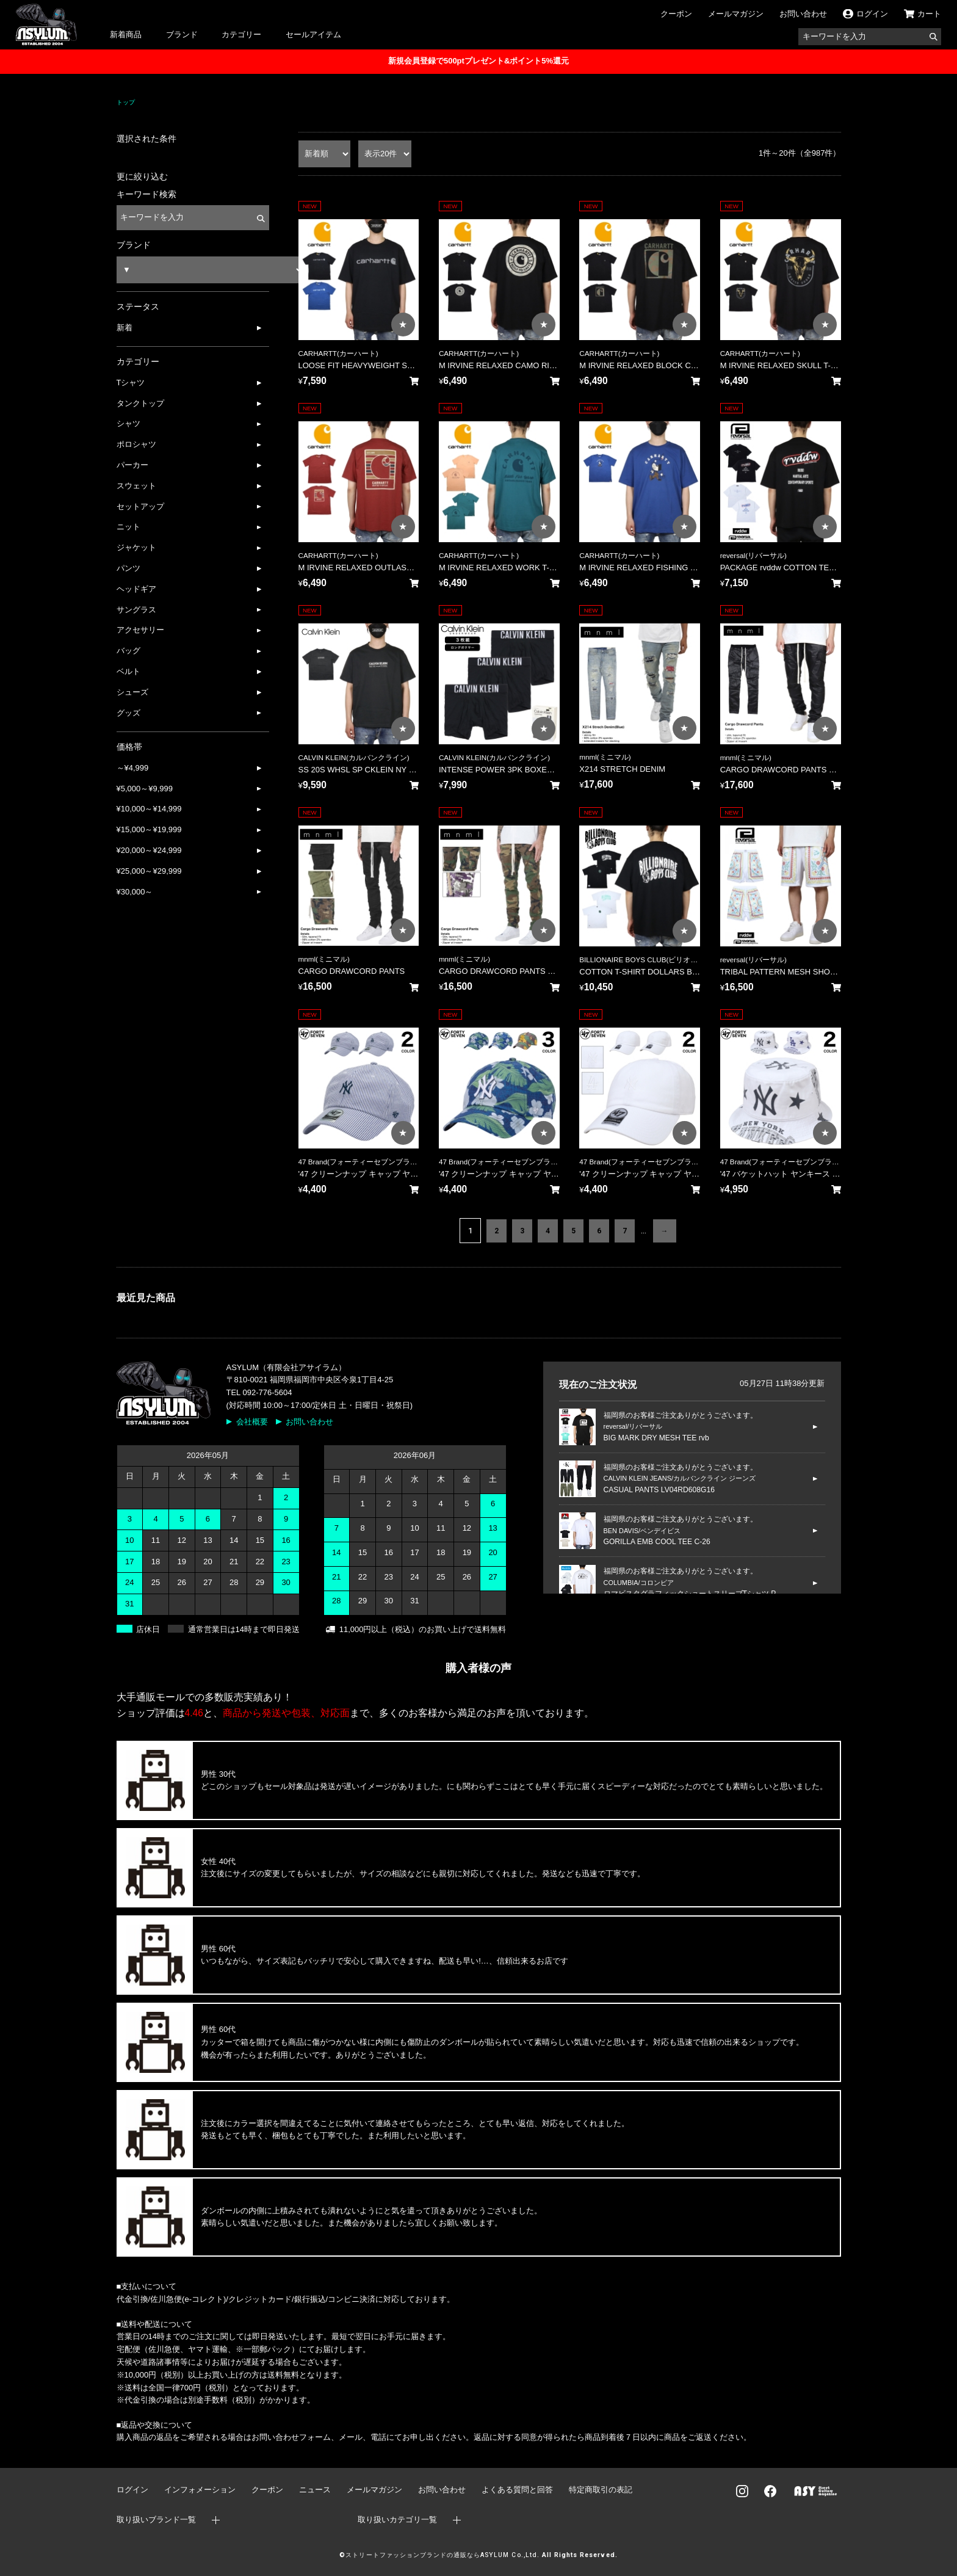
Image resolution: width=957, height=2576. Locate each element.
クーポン (676, 13)
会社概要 (252, 1421)
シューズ (132, 692)
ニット (128, 526)
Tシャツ (131, 382)
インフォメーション (200, 2489)
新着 (124, 327)
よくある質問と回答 (517, 2489)
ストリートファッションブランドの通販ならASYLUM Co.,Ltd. (442, 2555)
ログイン (132, 2489)
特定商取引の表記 (600, 2489)
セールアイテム (313, 34)
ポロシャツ (136, 444)
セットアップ (140, 506)
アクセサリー (140, 629)
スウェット (136, 485)
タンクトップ (140, 403)
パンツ (128, 568)
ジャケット (136, 547)
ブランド (182, 34)
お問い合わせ (803, 13)
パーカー (132, 465)
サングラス (136, 609)
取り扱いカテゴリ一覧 (397, 2519)
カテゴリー (241, 34)
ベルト (128, 671)
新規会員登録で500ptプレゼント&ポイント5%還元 (478, 60)
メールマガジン (736, 13)
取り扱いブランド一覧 (156, 2519)
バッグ (128, 650)
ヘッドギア (136, 588)
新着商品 (126, 34)
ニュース (315, 2489)
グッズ (128, 712)
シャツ (128, 423)
